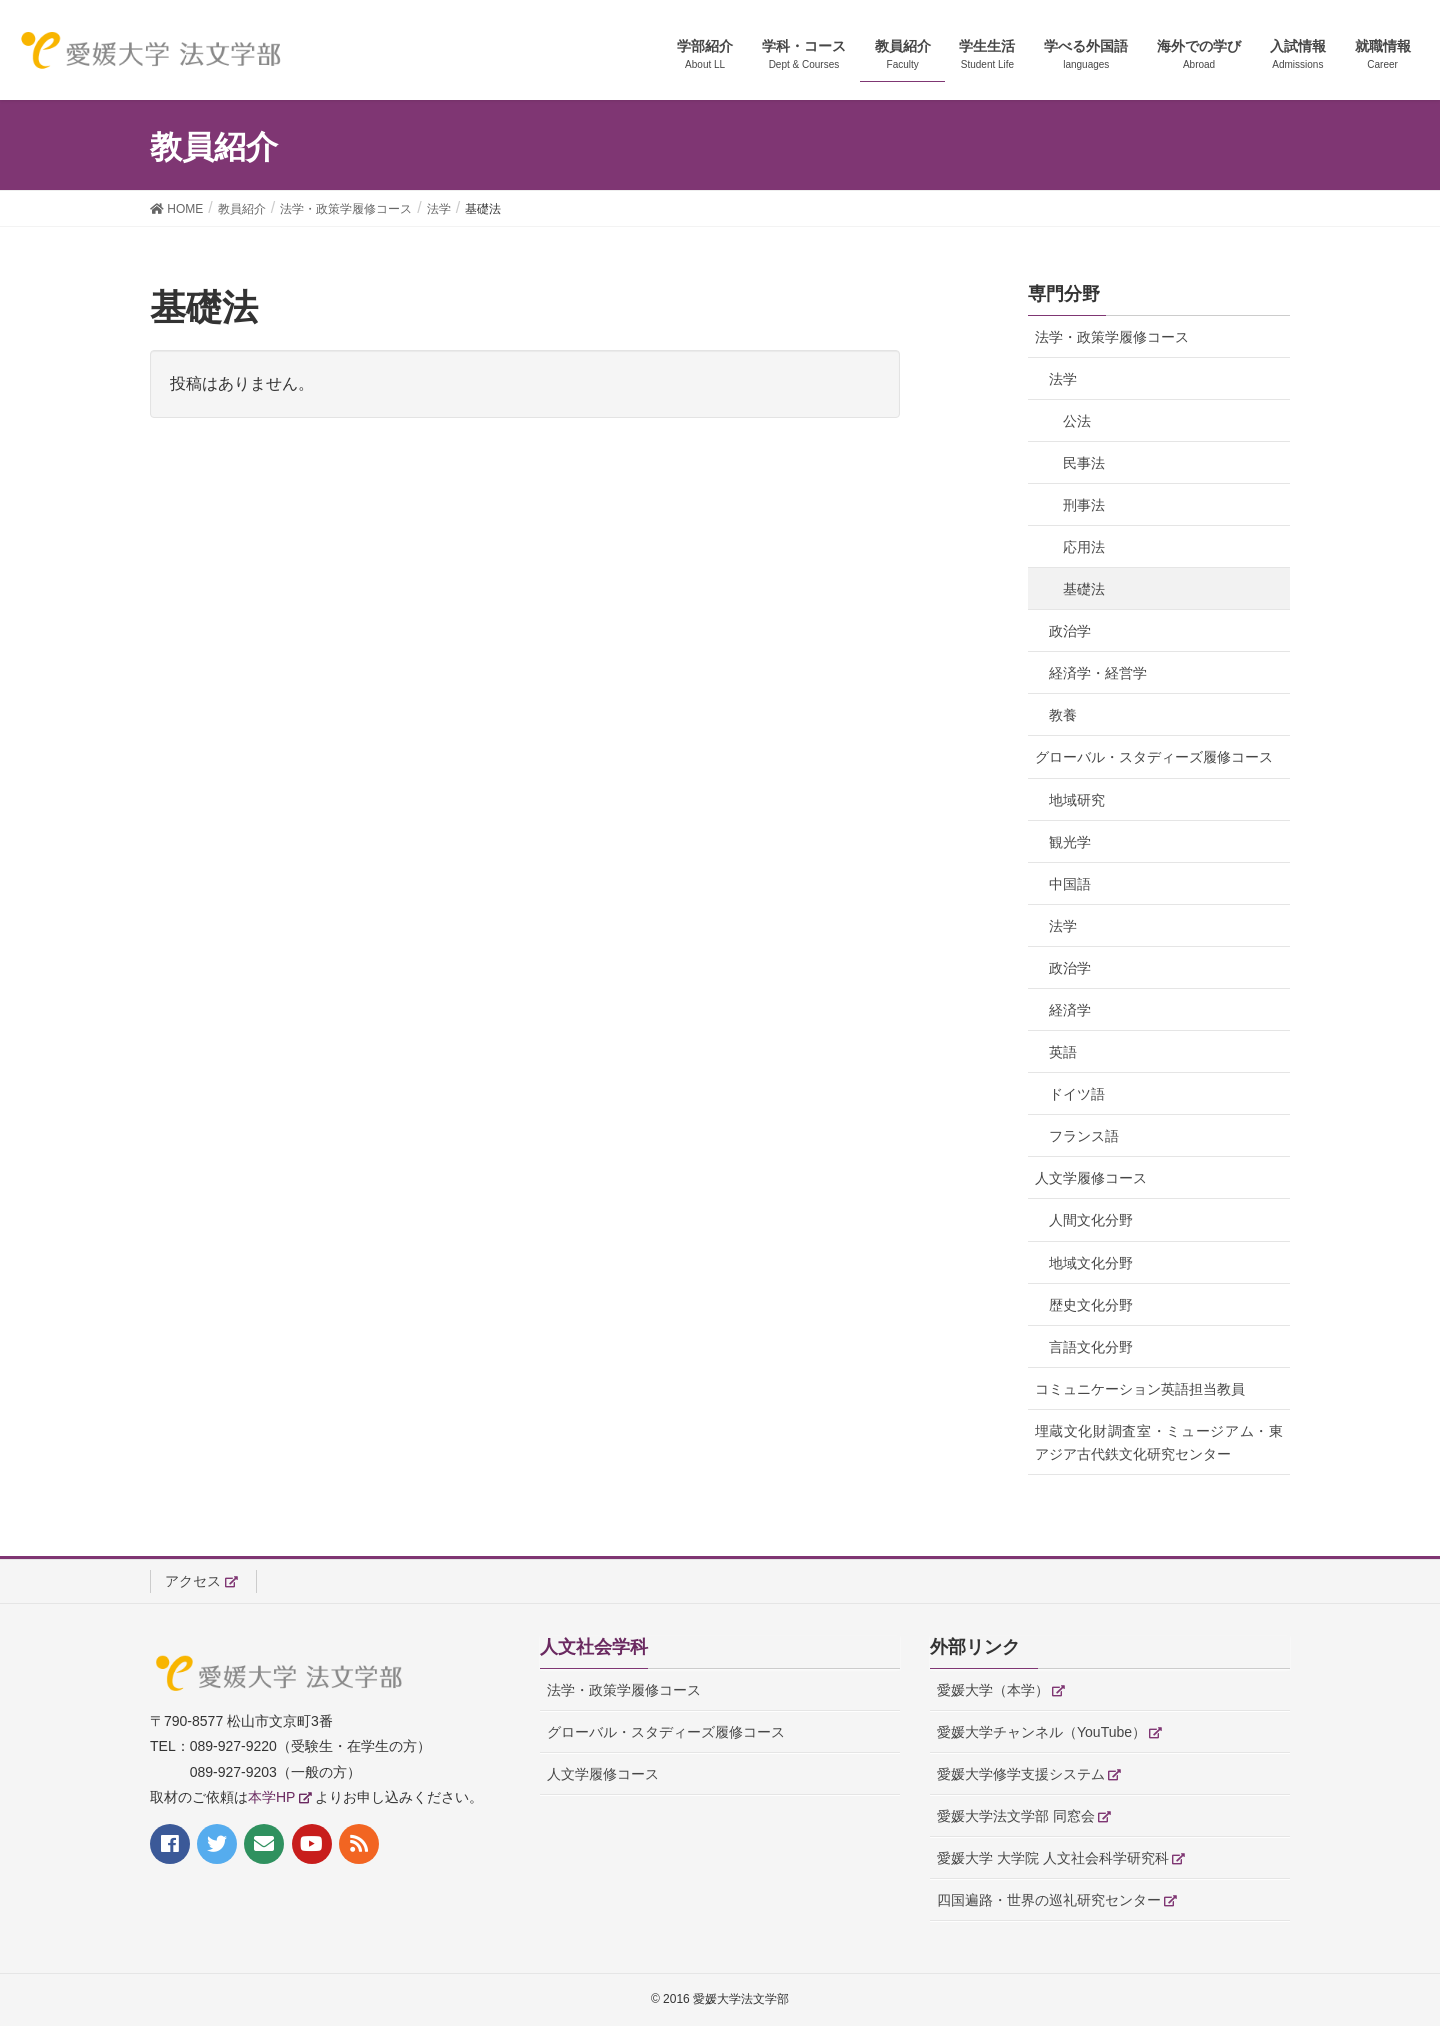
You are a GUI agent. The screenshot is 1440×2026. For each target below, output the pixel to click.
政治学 (1070, 631)
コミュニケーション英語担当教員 (1140, 1389)
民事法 (1084, 463)
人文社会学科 (594, 1647)
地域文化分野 (1091, 1263)
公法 (1077, 421)
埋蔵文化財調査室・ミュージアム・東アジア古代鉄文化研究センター (1159, 1442)
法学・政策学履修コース (1112, 337)
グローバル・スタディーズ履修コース (1154, 757)
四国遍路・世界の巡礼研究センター (1049, 1900)
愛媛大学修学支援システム (1021, 1774)
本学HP (271, 1797)
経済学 (1070, 1010)
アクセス (193, 1581)
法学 (1063, 379)
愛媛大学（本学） (993, 1690)
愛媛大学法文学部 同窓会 (1016, 1816)
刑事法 (1084, 505)
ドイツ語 (1077, 1094)
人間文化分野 (1091, 1220)
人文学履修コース (1091, 1178)
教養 (1063, 715)
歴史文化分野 (1091, 1305)
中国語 (1070, 884)
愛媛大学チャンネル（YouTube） (1041, 1732)
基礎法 (1084, 589)
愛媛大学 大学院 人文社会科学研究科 (1053, 1858)
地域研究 (1077, 800)
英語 (1063, 1052)
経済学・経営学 (1098, 673)
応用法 (1084, 547)
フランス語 (1084, 1136)
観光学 (1070, 842)
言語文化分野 (1091, 1347)
